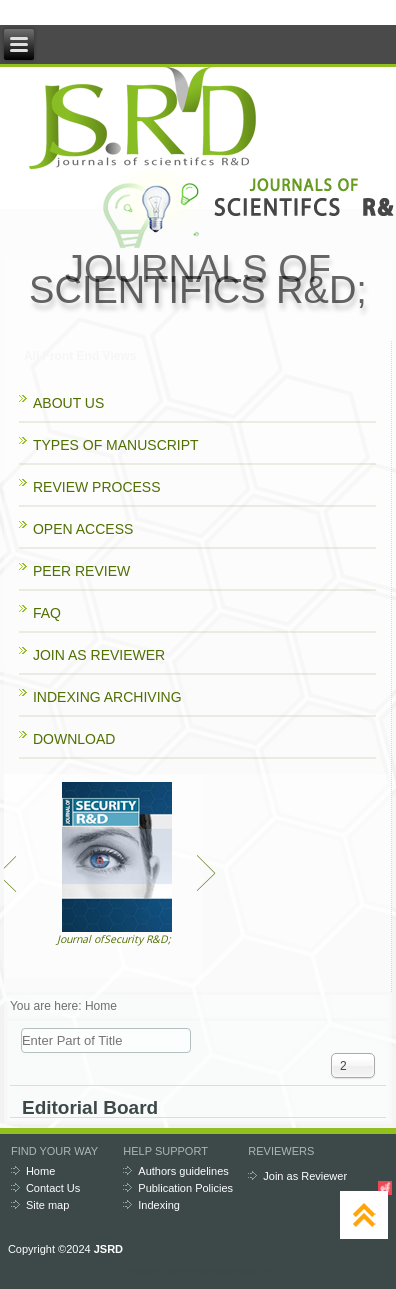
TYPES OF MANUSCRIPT (116, 445)
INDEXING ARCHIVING (107, 697)
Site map (47, 1205)
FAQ (47, 613)
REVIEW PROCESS (97, 487)
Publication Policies (185, 1188)
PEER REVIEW (81, 571)
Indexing (159, 1205)
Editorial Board (90, 1107)
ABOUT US (68, 403)
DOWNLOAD (74, 739)
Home (40, 1171)
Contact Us (53, 1188)
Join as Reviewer (305, 1176)
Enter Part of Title (21, 1028)
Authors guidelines (183, 1171)
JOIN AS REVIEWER (99, 655)
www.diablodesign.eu (227, 1270)
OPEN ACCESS (83, 529)
